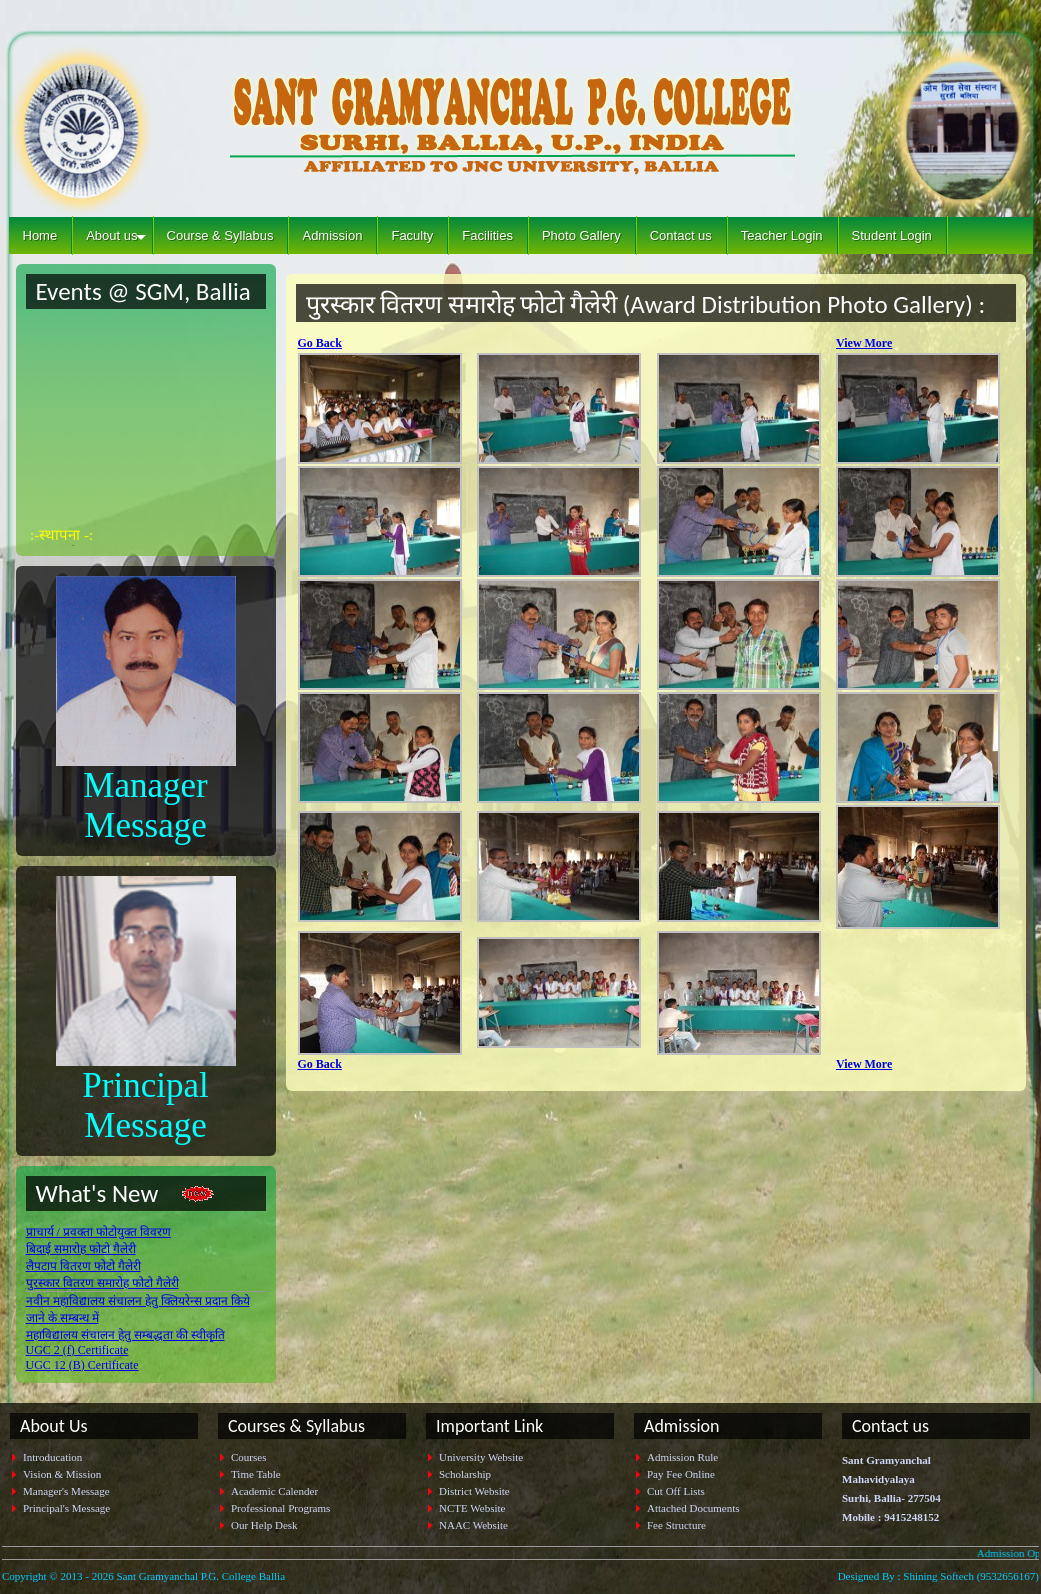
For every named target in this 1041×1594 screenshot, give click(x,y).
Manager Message (145, 805)
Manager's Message (66, 1491)
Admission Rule (682, 1457)
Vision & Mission (62, 1474)
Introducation (52, 1457)
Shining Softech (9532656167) (971, 1576)
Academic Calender (274, 1491)
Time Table (256, 1474)
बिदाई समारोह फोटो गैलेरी (81, 1249)
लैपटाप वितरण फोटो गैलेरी (83, 1266)
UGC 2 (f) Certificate (77, 1350)
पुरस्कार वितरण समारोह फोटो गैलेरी (102, 1283)
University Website (481, 1457)
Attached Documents (693, 1508)
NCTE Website (472, 1508)
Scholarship (465, 1474)
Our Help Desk (264, 1525)
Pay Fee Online (681, 1474)
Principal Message (145, 1105)
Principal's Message (66, 1508)
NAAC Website (473, 1525)
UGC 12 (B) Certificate (82, 1365)
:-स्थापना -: (61, 540)
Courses (248, 1457)
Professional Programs (280, 1508)
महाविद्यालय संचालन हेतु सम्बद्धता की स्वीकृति (125, 1335)
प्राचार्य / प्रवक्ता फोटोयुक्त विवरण (98, 1232)
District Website (474, 1491)
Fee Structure (676, 1525)
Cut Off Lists (676, 1491)
